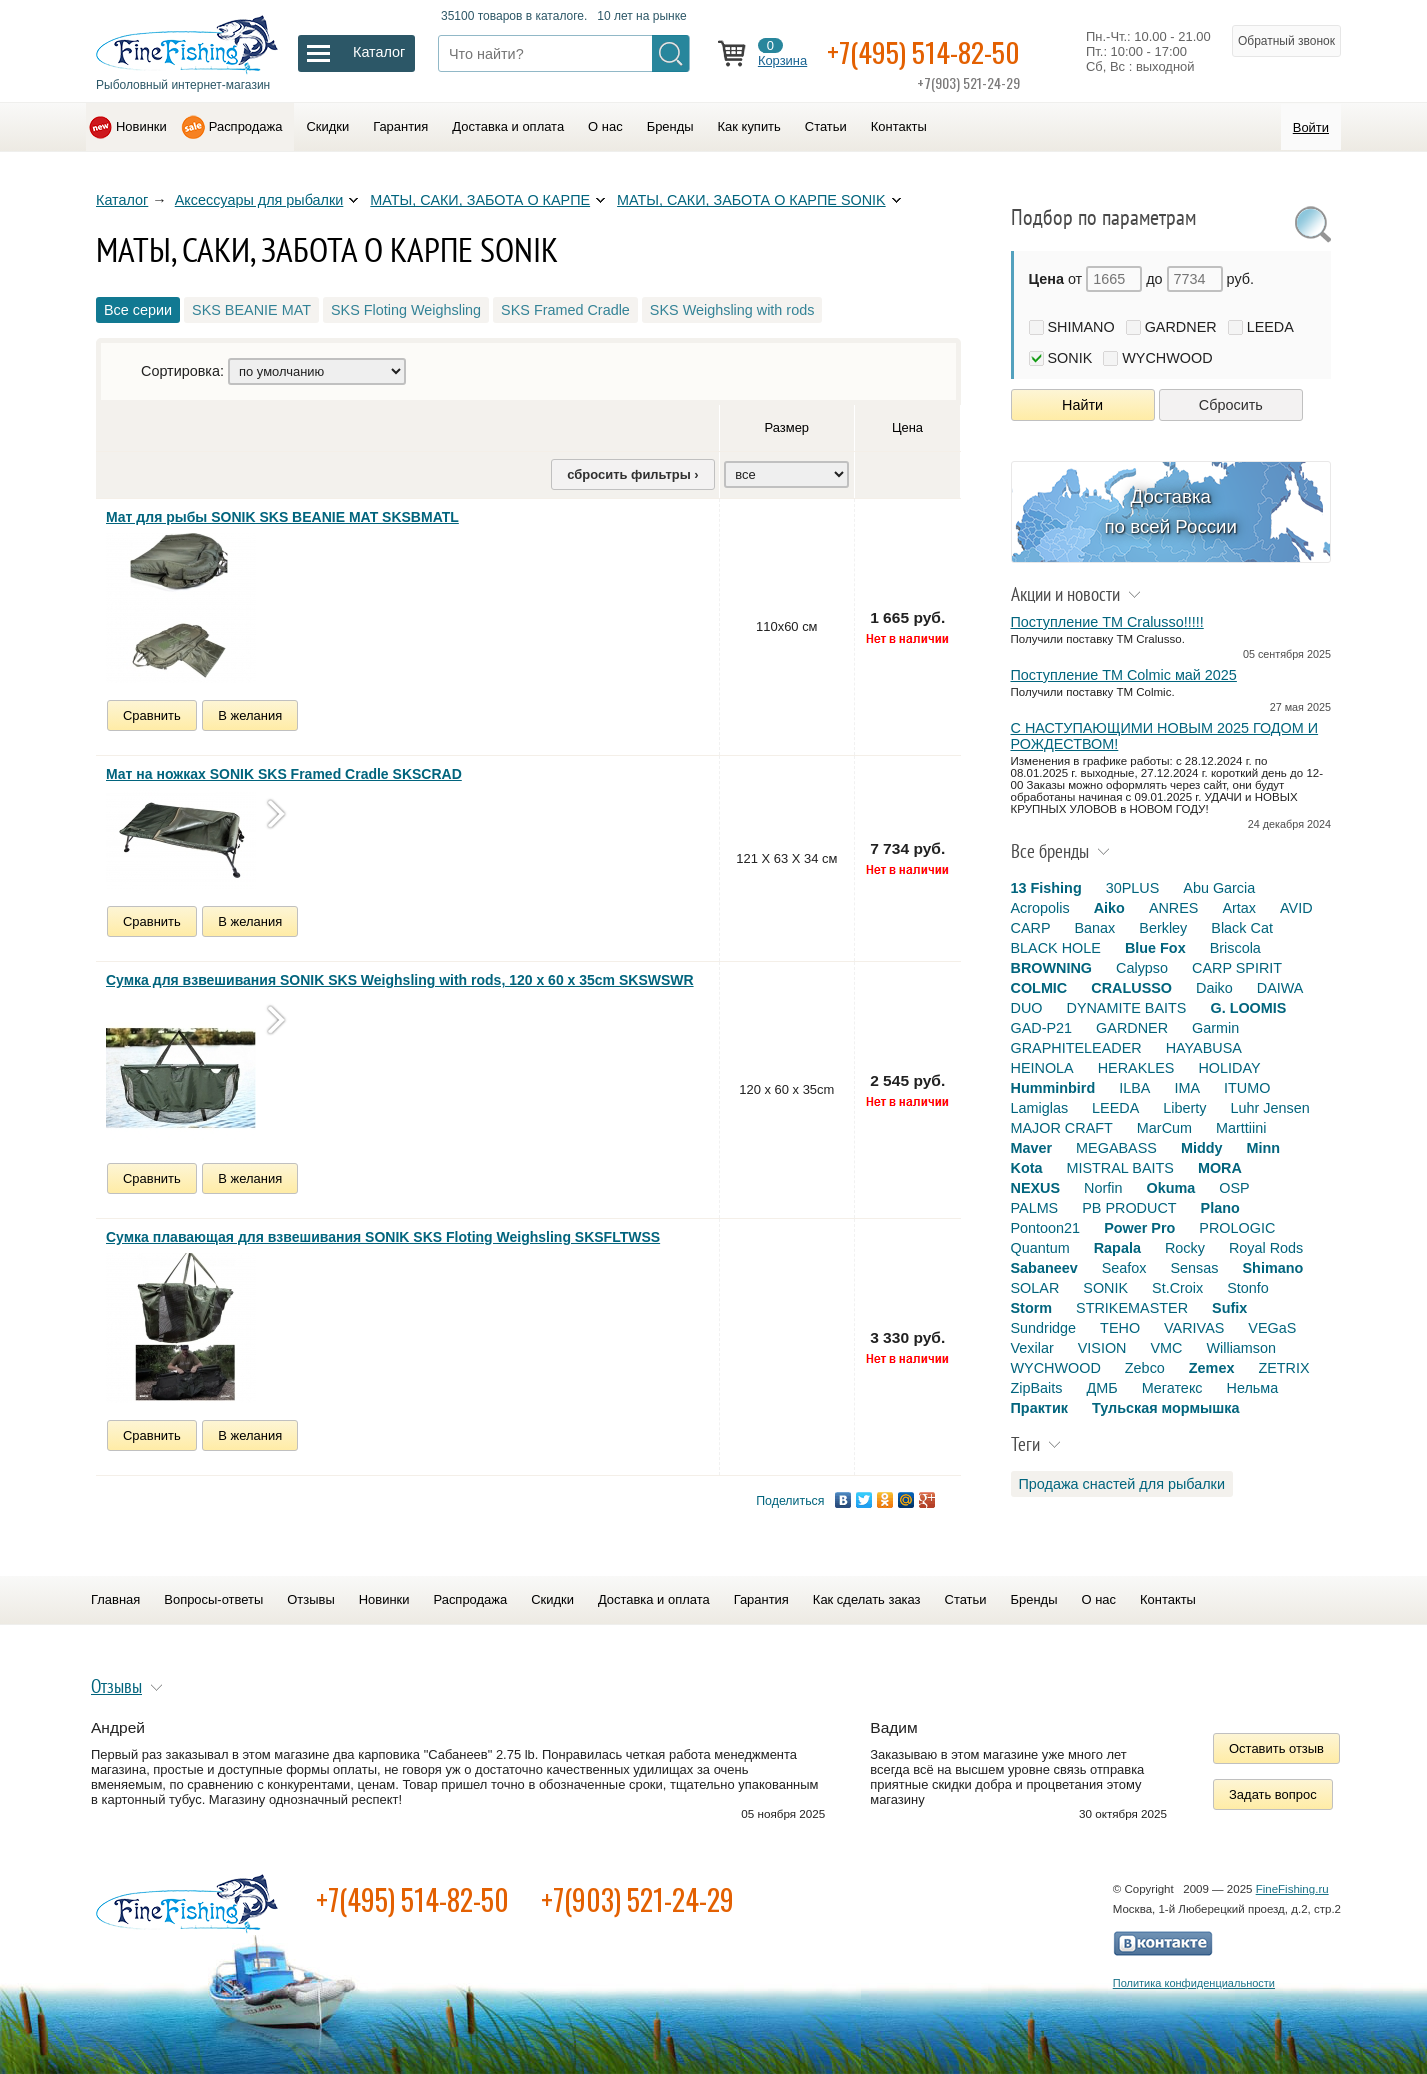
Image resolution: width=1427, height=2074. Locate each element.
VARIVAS (1194, 1328)
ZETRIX (1283, 1368)
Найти (1082, 405)
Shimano (1273, 1268)
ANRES (1174, 908)
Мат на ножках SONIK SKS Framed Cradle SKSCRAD (284, 774)
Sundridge (1044, 1328)
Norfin (1103, 1188)
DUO (1027, 1008)
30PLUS (1133, 888)
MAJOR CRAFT (1062, 1128)
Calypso (1142, 968)
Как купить (749, 126)
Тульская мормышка (1166, 1408)
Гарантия (400, 126)
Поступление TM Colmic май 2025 (1124, 675)
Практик (1039, 1408)
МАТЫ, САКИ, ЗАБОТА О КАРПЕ (480, 200)
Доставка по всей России (1170, 511)
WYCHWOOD (1167, 358)
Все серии (138, 310)
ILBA (1134, 1088)
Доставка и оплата (508, 126)
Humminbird (1053, 1088)
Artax (1239, 908)
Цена (907, 427)
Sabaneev (1044, 1268)
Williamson (1241, 1348)
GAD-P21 (1042, 1028)
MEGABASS (1116, 1148)
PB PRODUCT (1129, 1208)
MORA (1220, 1168)
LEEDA (1270, 327)
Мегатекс (1172, 1388)
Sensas (1195, 1268)
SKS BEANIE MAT (251, 310)
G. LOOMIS (1248, 1008)
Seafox (1124, 1268)
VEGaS (1272, 1328)
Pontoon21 (1046, 1228)
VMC (1166, 1348)
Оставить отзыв (1276, 1748)
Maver (1032, 1148)
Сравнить (152, 715)
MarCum (1164, 1128)
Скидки (327, 126)
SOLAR (1035, 1288)
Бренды (670, 126)
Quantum (1040, 1248)
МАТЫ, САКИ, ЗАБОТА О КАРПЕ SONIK (751, 200)
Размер (787, 427)
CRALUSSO (1131, 988)
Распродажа (246, 126)
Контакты (899, 126)
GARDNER (1181, 327)
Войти (1311, 127)
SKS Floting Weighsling (406, 310)
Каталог (122, 200)
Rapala (1117, 1248)
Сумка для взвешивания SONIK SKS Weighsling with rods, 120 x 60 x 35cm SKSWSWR (400, 980)
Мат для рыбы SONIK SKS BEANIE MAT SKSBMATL (282, 517)
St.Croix (1177, 1288)
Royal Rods (1266, 1248)
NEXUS (1036, 1188)
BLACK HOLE (1056, 948)
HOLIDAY (1229, 1068)
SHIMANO (1081, 327)
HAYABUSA (1204, 1048)
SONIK (1070, 358)
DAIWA (1280, 988)
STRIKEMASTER (1132, 1308)
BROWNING (1052, 968)
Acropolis (1040, 908)
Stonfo (1248, 1288)
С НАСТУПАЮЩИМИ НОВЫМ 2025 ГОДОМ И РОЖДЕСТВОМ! (1165, 736)
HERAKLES (1136, 1068)
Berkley (1163, 928)
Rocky (1185, 1248)
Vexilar (1032, 1348)
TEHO (1120, 1328)
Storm (1032, 1308)
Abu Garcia (1219, 888)
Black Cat (1242, 928)
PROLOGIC (1237, 1228)
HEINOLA (1042, 1068)
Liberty (1184, 1108)
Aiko (1109, 908)
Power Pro (1139, 1228)
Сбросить (1231, 405)
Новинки (141, 126)
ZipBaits (1037, 1388)
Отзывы (310, 1599)
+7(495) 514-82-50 (923, 51)
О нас (605, 126)
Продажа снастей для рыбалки (1122, 1484)
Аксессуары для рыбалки (259, 200)
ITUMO (1247, 1088)
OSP (1234, 1188)
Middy (1202, 1148)
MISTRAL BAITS (1119, 1168)
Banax (1094, 928)
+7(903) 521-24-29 (637, 1899)
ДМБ (1101, 1388)
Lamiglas (1040, 1108)
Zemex (1212, 1368)
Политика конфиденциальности (1194, 1983)
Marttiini (1241, 1128)
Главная (115, 1599)
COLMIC (1039, 988)
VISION (1102, 1348)
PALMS (1035, 1208)
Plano (1220, 1208)
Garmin (1215, 1028)
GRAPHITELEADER (1076, 1048)
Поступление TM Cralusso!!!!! (1107, 622)
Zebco (1145, 1368)
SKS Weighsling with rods (732, 310)
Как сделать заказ (867, 1599)
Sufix (1229, 1308)
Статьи (826, 126)
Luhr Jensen (1270, 1108)
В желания (250, 715)
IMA (1187, 1088)
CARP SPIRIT (1237, 968)
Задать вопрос (1273, 1794)
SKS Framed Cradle (565, 310)
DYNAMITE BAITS (1126, 1008)
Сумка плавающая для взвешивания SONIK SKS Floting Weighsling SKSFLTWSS (383, 1237)
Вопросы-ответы (213, 1599)
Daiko (1214, 988)
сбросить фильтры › (632, 474)
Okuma (1170, 1188)
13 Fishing (1046, 888)
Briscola (1235, 948)
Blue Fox (1155, 948)
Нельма (1253, 1388)
